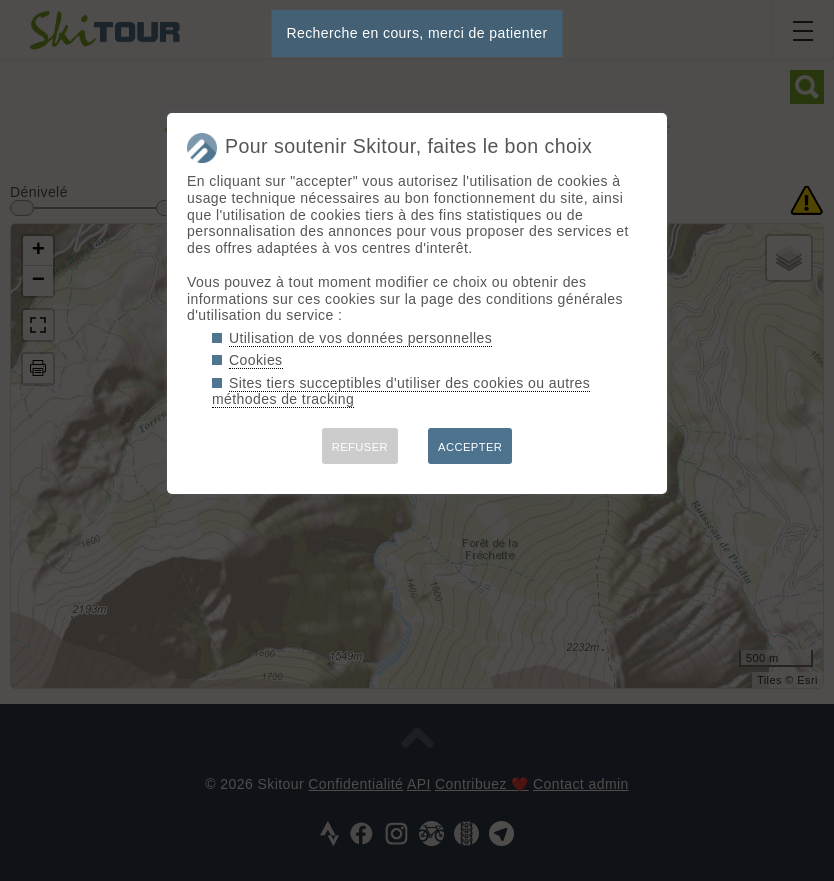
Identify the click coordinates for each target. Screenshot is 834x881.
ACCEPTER (470, 447)
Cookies (256, 360)
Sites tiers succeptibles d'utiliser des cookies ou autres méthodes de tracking (401, 391)
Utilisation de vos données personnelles (360, 338)
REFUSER (360, 447)
